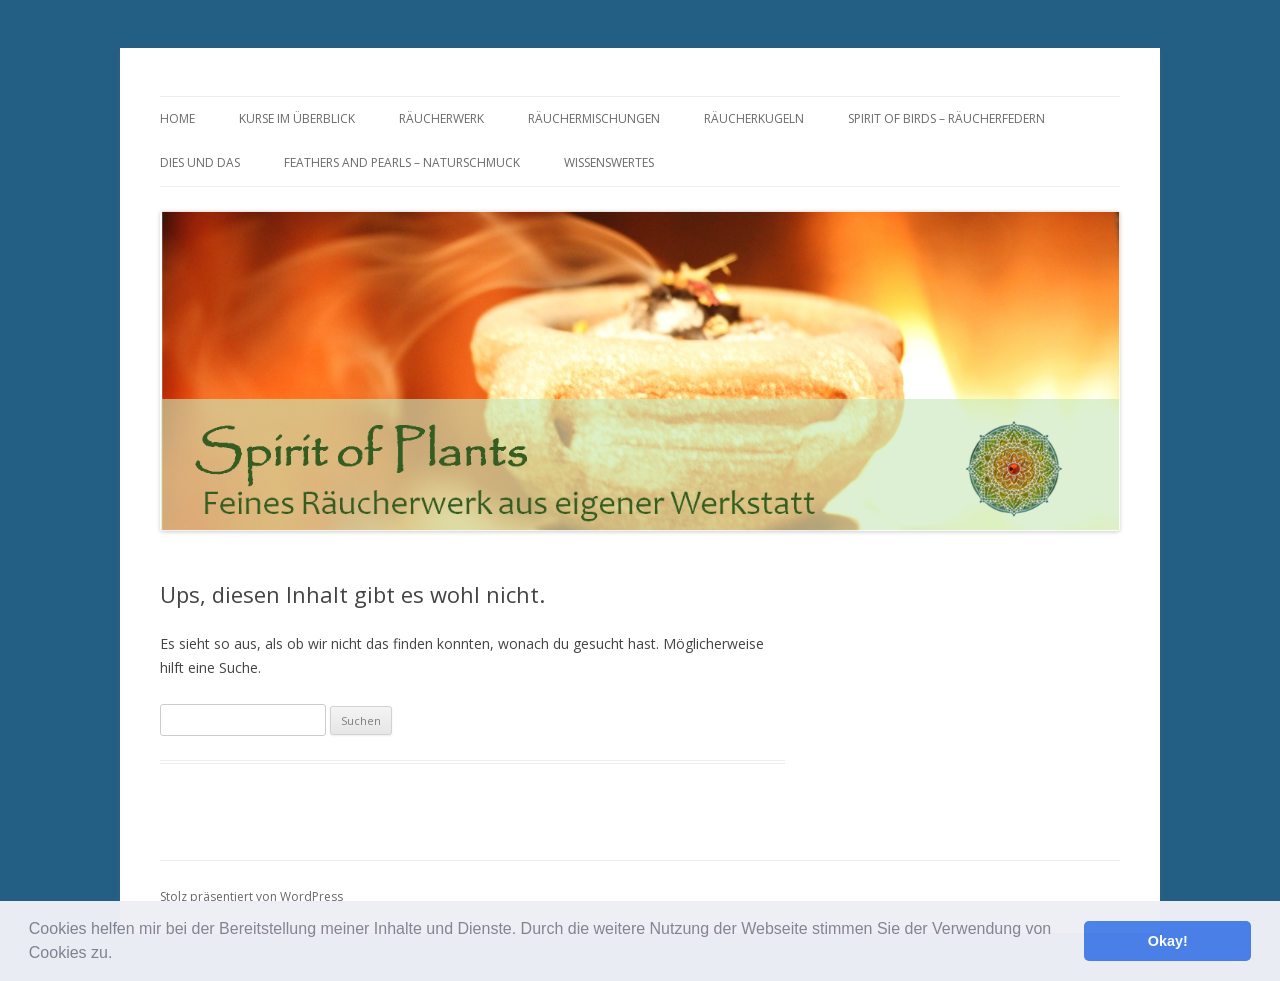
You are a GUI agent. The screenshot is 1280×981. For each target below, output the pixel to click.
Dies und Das (200, 162)
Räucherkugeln (754, 118)
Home (177, 118)
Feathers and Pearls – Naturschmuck (402, 162)
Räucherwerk (441, 118)
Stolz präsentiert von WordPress (251, 896)
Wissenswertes (609, 162)
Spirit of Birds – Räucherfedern (946, 118)
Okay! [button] (1168, 941)
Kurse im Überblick (297, 118)
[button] (120, 955)
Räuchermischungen (594, 118)
